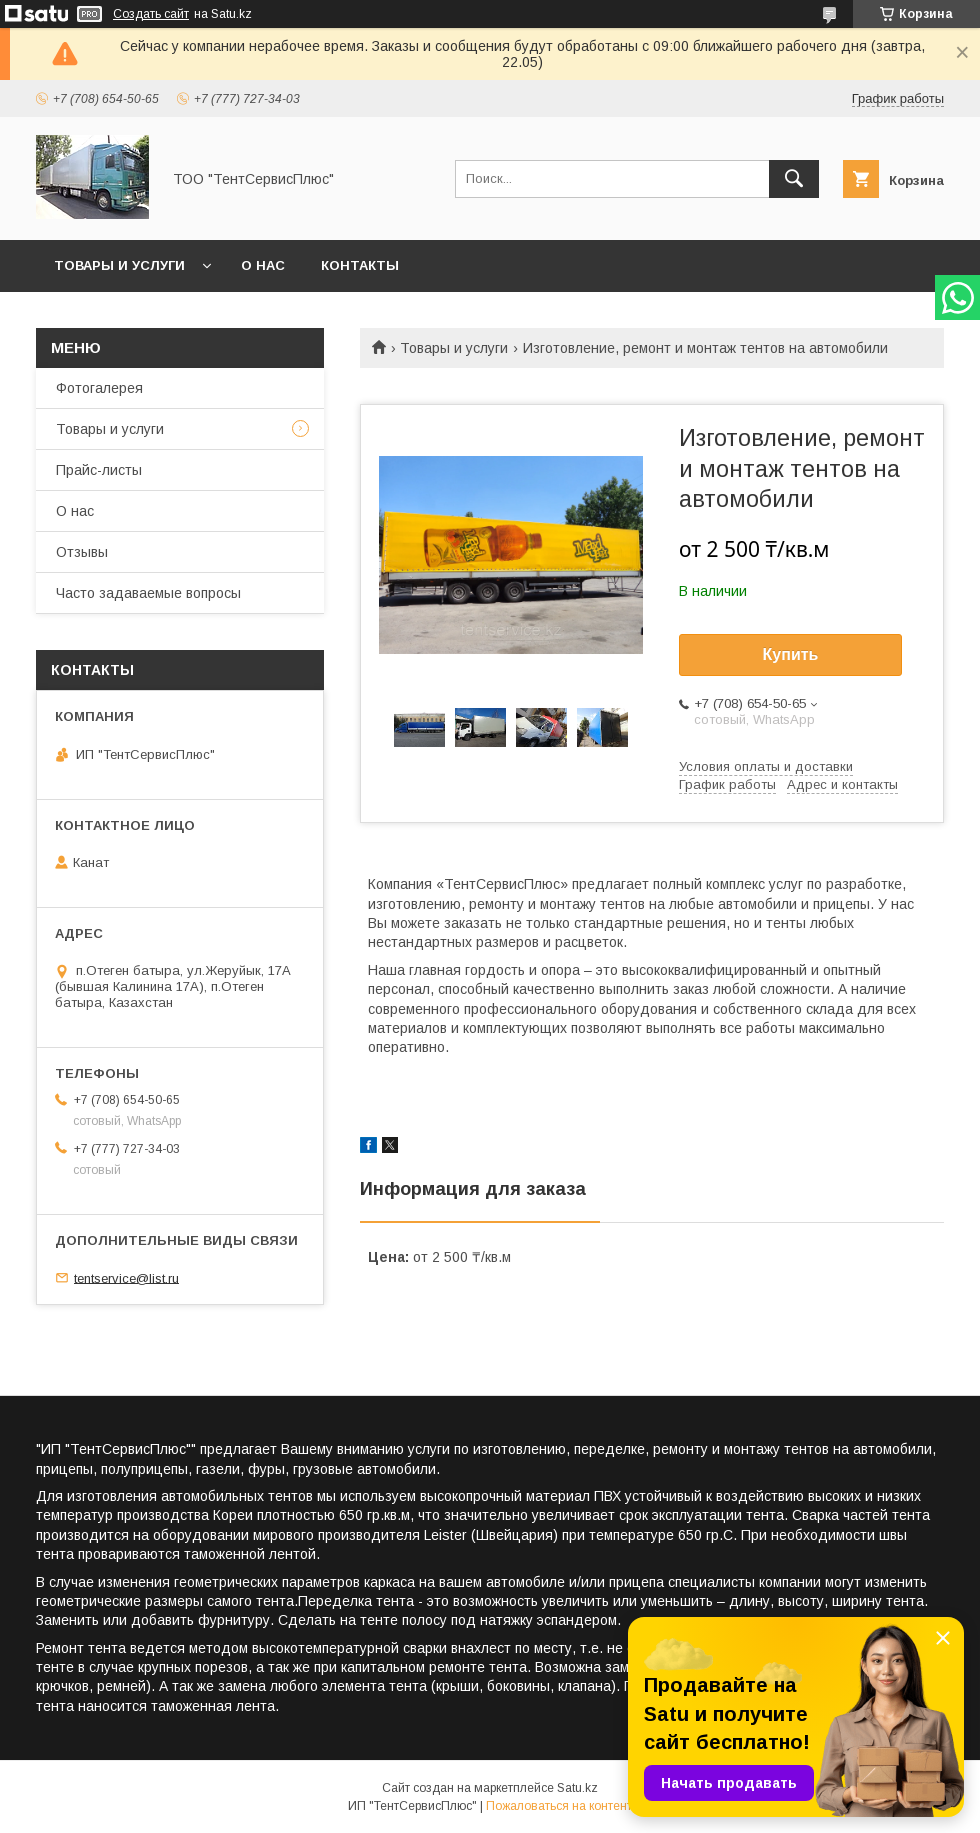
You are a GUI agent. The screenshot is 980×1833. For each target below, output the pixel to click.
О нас (263, 265)
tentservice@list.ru (126, 1277)
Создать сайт (151, 14)
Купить (791, 654)
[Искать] (794, 179)
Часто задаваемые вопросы (148, 593)
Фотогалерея (99, 388)
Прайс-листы (99, 470)
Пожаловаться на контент (559, 1806)
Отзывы (82, 552)
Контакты (360, 265)
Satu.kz (577, 1788)
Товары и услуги (119, 265)
